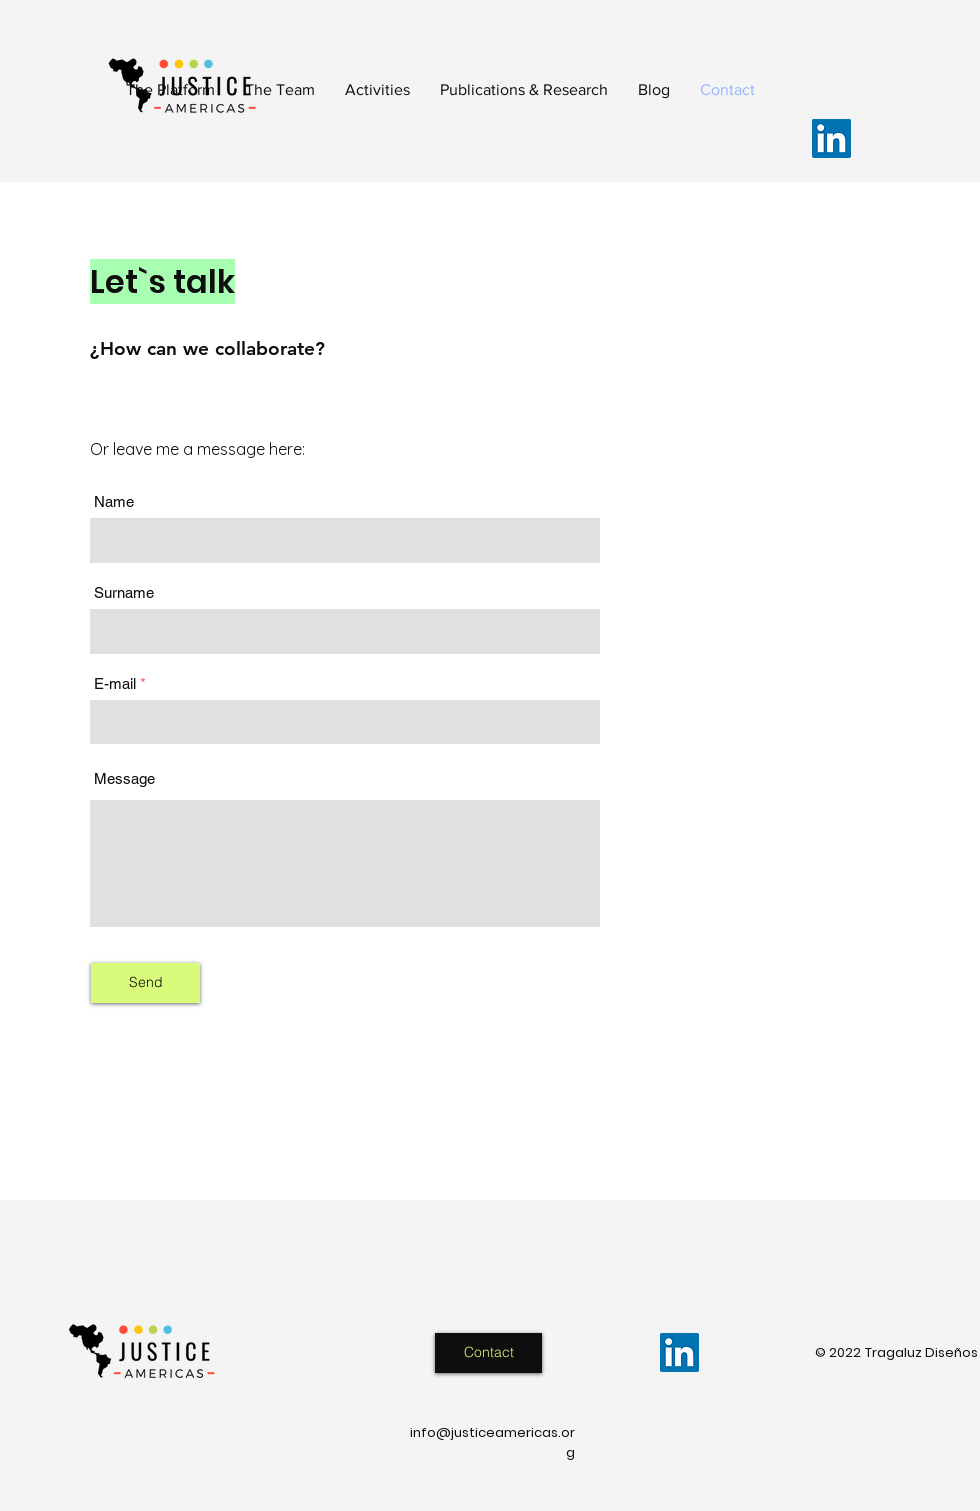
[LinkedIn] (831, 138)
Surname (124, 592)
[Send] (145, 983)
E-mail (115, 683)
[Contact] (488, 1353)
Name (114, 501)
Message (124, 778)
